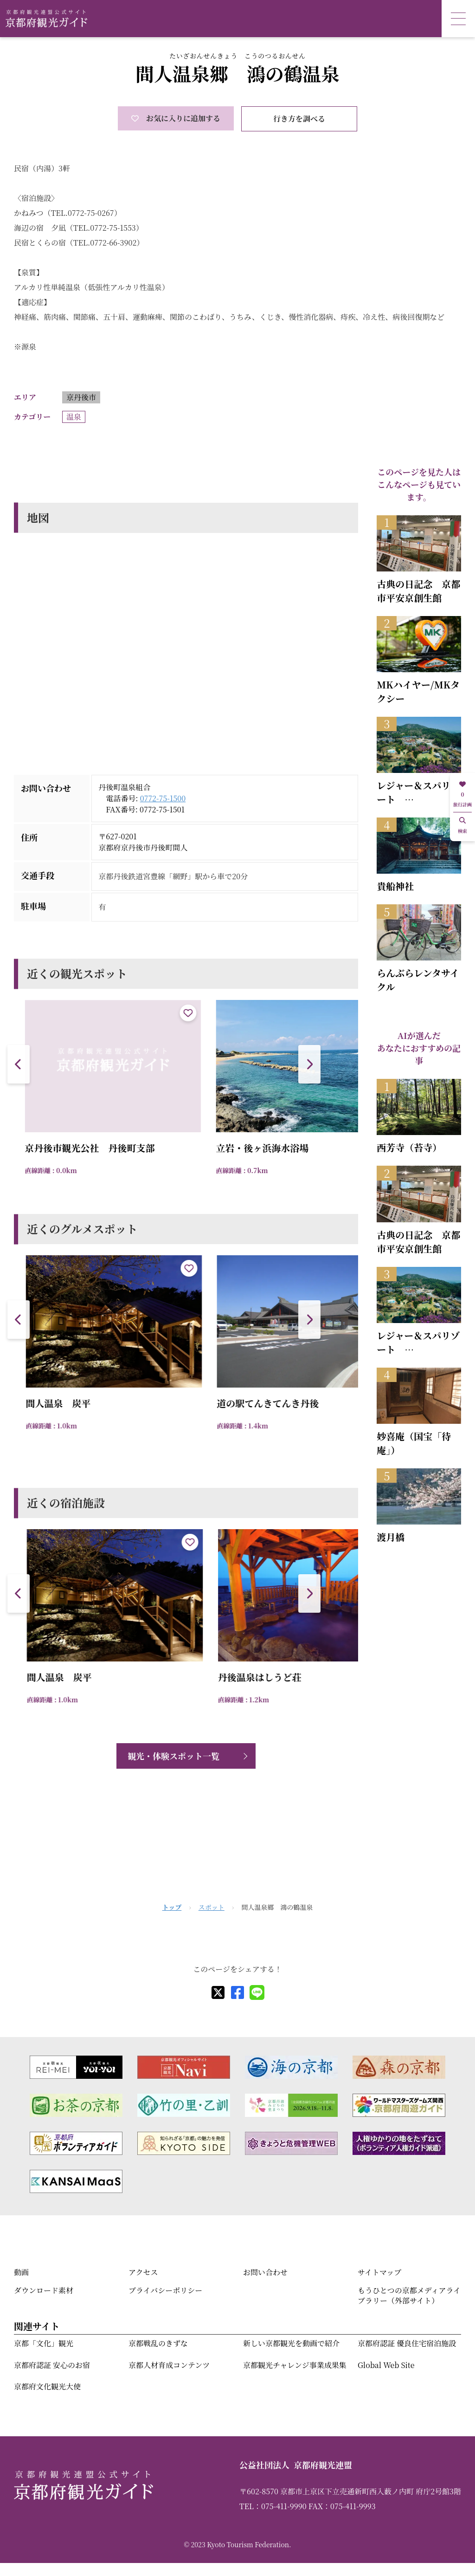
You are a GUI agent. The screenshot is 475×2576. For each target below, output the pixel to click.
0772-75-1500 (163, 798)
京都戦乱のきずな (158, 2343)
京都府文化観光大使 (47, 2386)
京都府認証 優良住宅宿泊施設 (407, 2343)
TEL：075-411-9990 (273, 2506)
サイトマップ (379, 2272)
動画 (21, 2272)
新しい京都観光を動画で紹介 (291, 2343)
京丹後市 (81, 397)
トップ (172, 1907)
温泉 (73, 416)
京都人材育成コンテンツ (169, 2365)
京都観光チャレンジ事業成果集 (295, 2365)
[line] (257, 1992)
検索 (462, 825)
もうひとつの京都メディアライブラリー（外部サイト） (409, 2295)
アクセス (143, 2272)
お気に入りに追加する (175, 118)
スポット (212, 1907)
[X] (218, 1992)
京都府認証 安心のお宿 (52, 2365)
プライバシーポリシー (165, 2290)
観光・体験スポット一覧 (173, 1756)
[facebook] (237, 1992)
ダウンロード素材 (43, 2290)
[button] (309, 1064)
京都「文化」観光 (43, 2343)
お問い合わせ (265, 2272)
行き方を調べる (299, 118)
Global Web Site (386, 2365)
